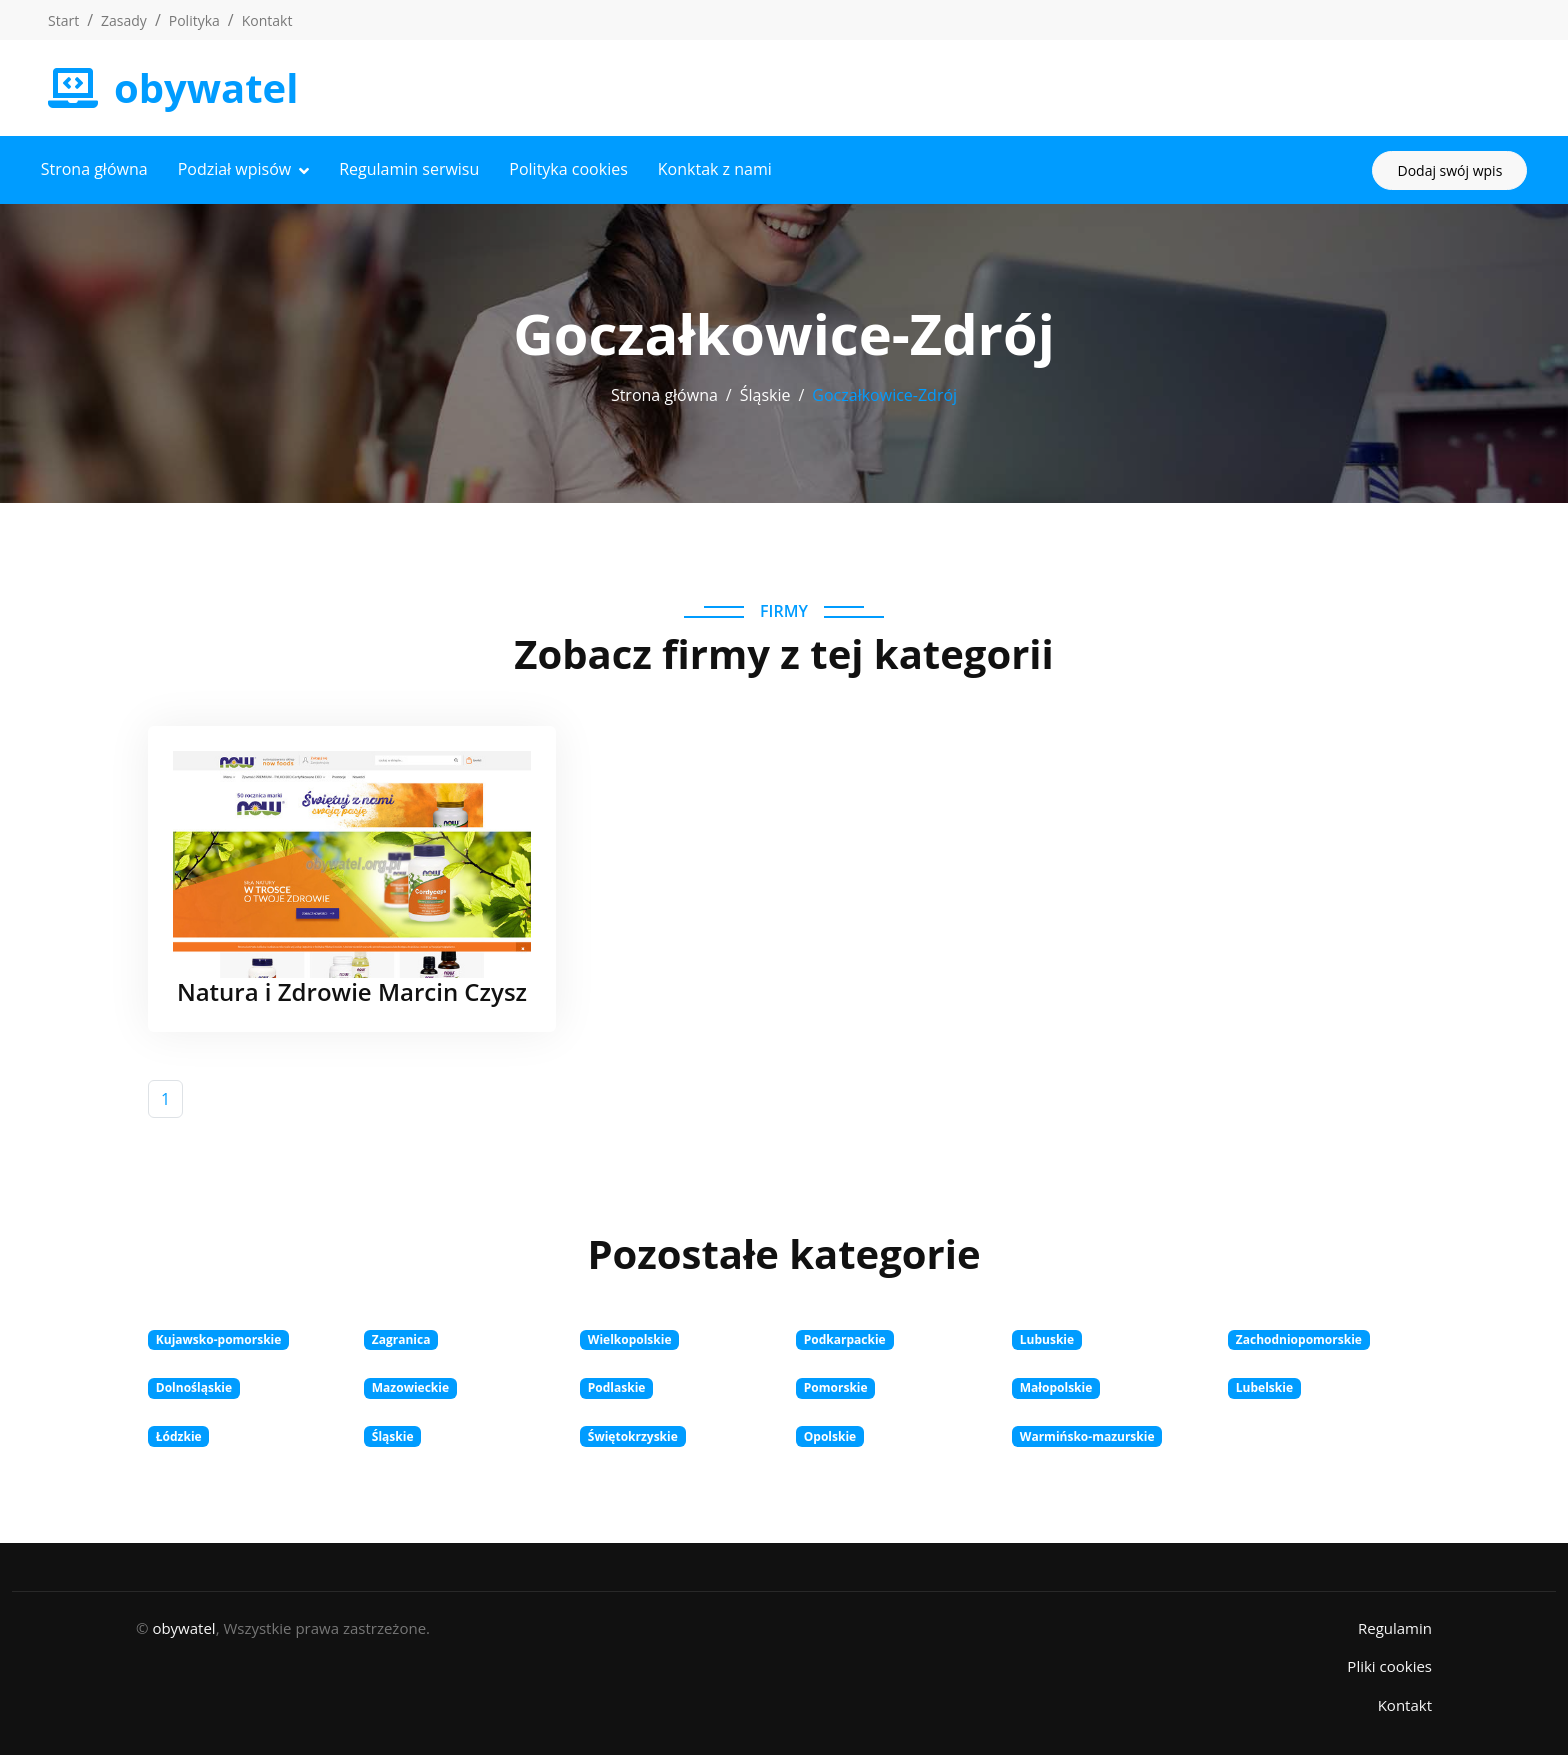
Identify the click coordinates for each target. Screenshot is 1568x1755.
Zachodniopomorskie (1299, 1337)
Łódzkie (179, 1433)
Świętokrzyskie (633, 1433)
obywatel (183, 1625)
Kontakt (267, 20)
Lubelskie (1264, 1385)
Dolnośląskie (194, 1385)
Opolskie (830, 1433)
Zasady (124, 20)
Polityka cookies (576, 168)
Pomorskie (836, 1385)
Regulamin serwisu (417, 168)
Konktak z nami (722, 168)
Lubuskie (1047, 1337)
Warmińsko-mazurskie (1087, 1433)
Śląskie (765, 393)
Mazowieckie (410, 1385)
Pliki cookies (1389, 1664)
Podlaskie (617, 1385)
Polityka (194, 20)
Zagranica (401, 1337)
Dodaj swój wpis (1442, 168)
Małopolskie (1056, 1385)
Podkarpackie (845, 1337)
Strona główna (101, 168)
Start (63, 20)
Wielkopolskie (630, 1337)
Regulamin (1395, 1625)
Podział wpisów (242, 168)
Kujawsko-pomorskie (219, 1337)
